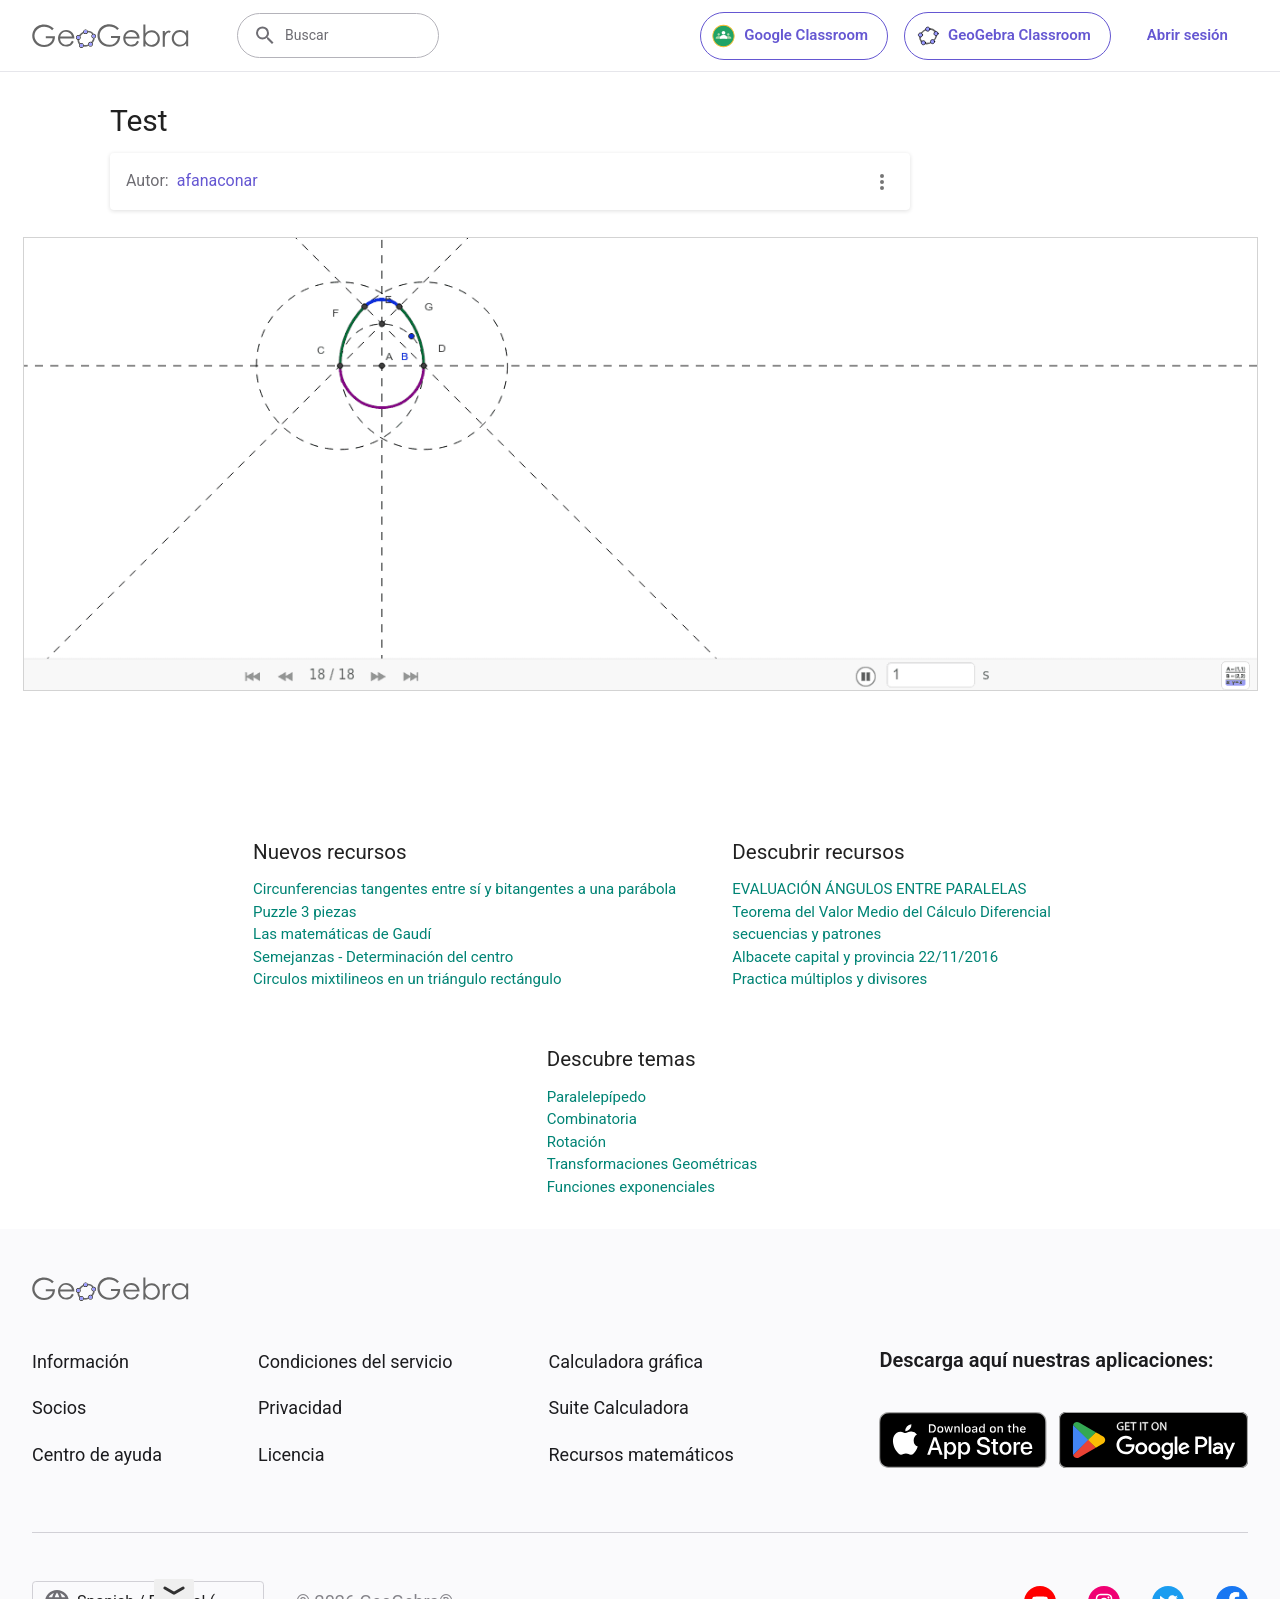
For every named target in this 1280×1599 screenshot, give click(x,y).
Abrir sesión (1187, 35)
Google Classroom (790, 36)
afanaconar (217, 180)
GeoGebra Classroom (1003, 36)
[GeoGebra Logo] (110, 36)
